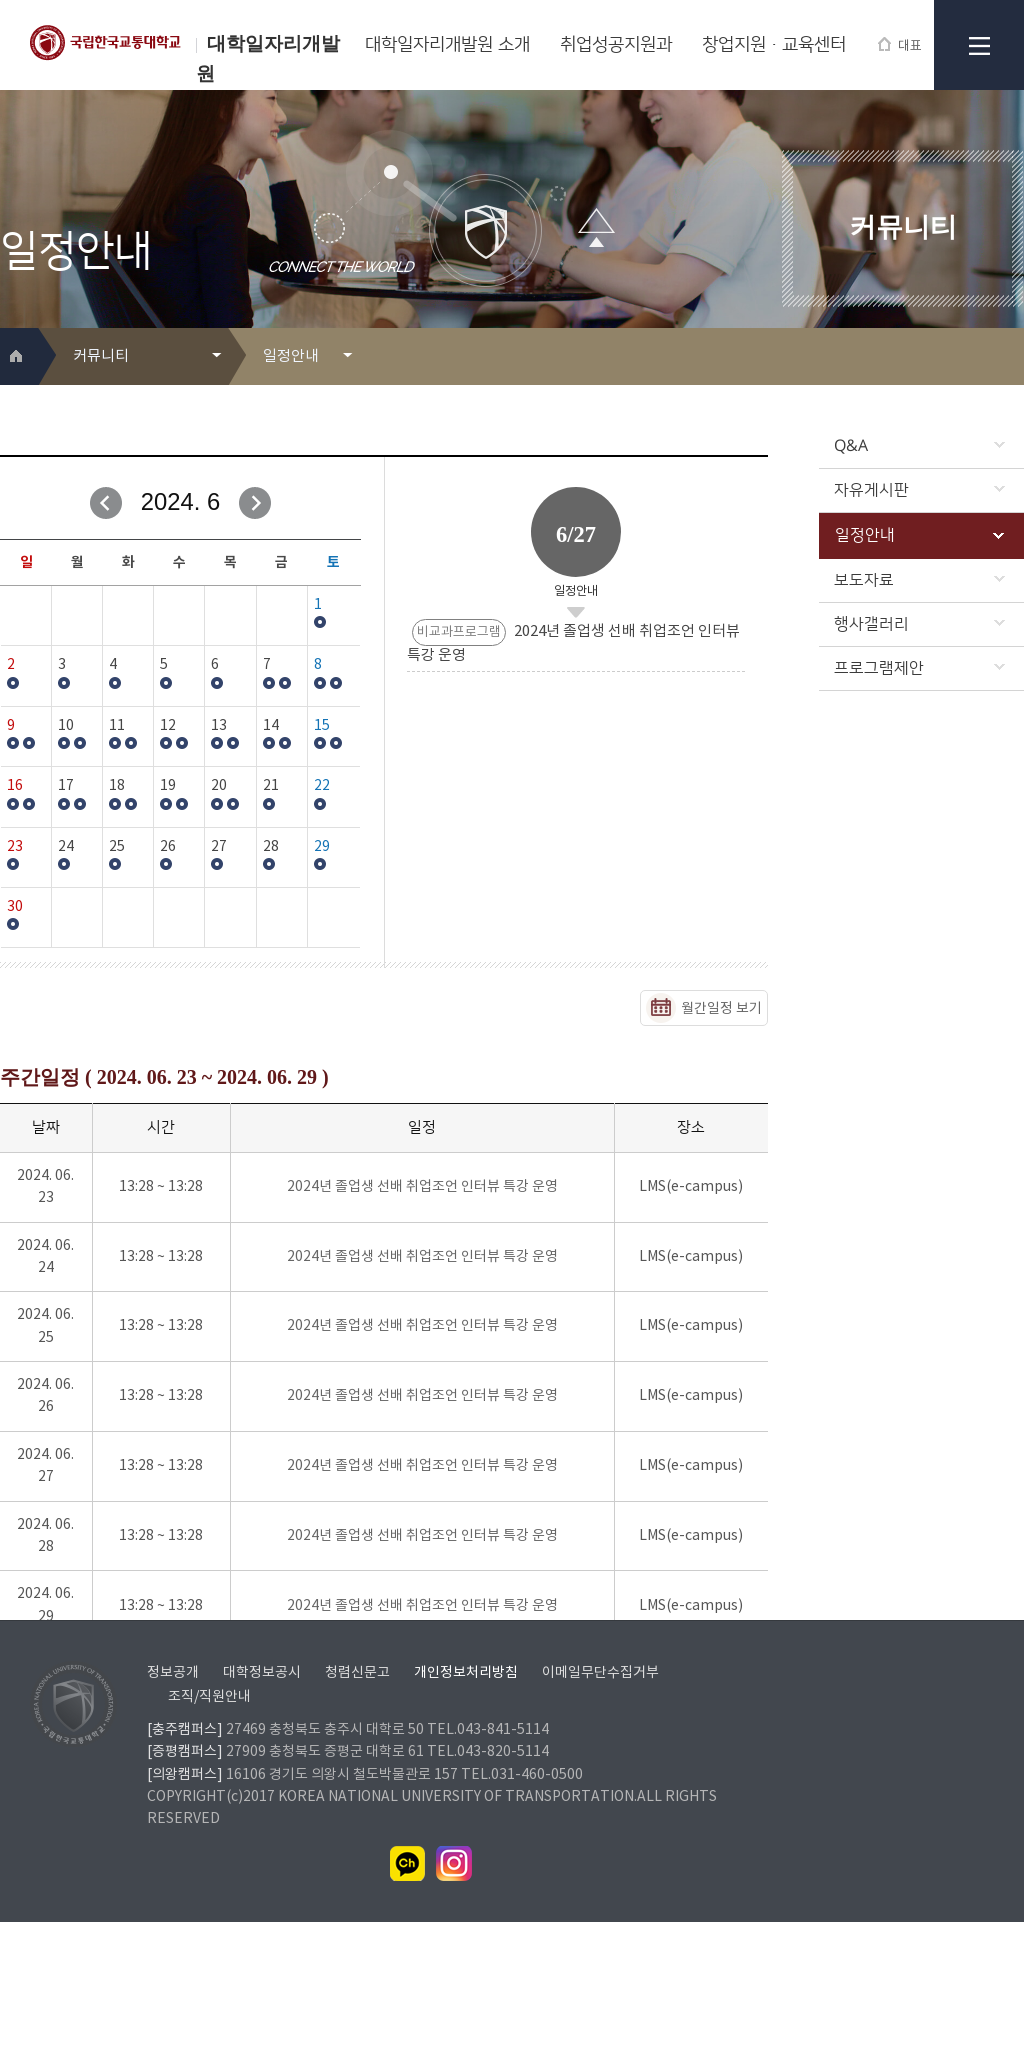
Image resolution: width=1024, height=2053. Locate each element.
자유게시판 (919, 490)
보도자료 (919, 580)
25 (117, 847)
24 (66, 847)
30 (15, 907)
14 (271, 726)
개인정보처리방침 (466, 1804)
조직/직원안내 (209, 1828)
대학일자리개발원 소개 (447, 45)
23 (15, 847)
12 (168, 726)
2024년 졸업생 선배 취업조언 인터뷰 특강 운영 (422, 1187)
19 (168, 786)
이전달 (106, 503)
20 (219, 786)
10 (66, 726)
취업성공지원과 (616, 45)
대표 (900, 45)
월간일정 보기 (721, 1009)
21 (271, 786)
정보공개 (173, 1804)
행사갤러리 (919, 624)
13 (219, 726)
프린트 (978, 357)
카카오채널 (408, 1995)
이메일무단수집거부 (600, 1804)
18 (117, 786)
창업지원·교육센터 (774, 45)
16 (15, 786)
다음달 (255, 503)
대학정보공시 (262, 1804)
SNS (1010, 357)
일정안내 (919, 535)
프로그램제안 (919, 668)
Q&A (919, 446)
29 (322, 847)
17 (66, 786)
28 (271, 847)
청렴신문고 (357, 1804)
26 (168, 847)
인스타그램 (454, 1995)
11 (117, 726)
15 (322, 726)
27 (219, 847)
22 (322, 786)
